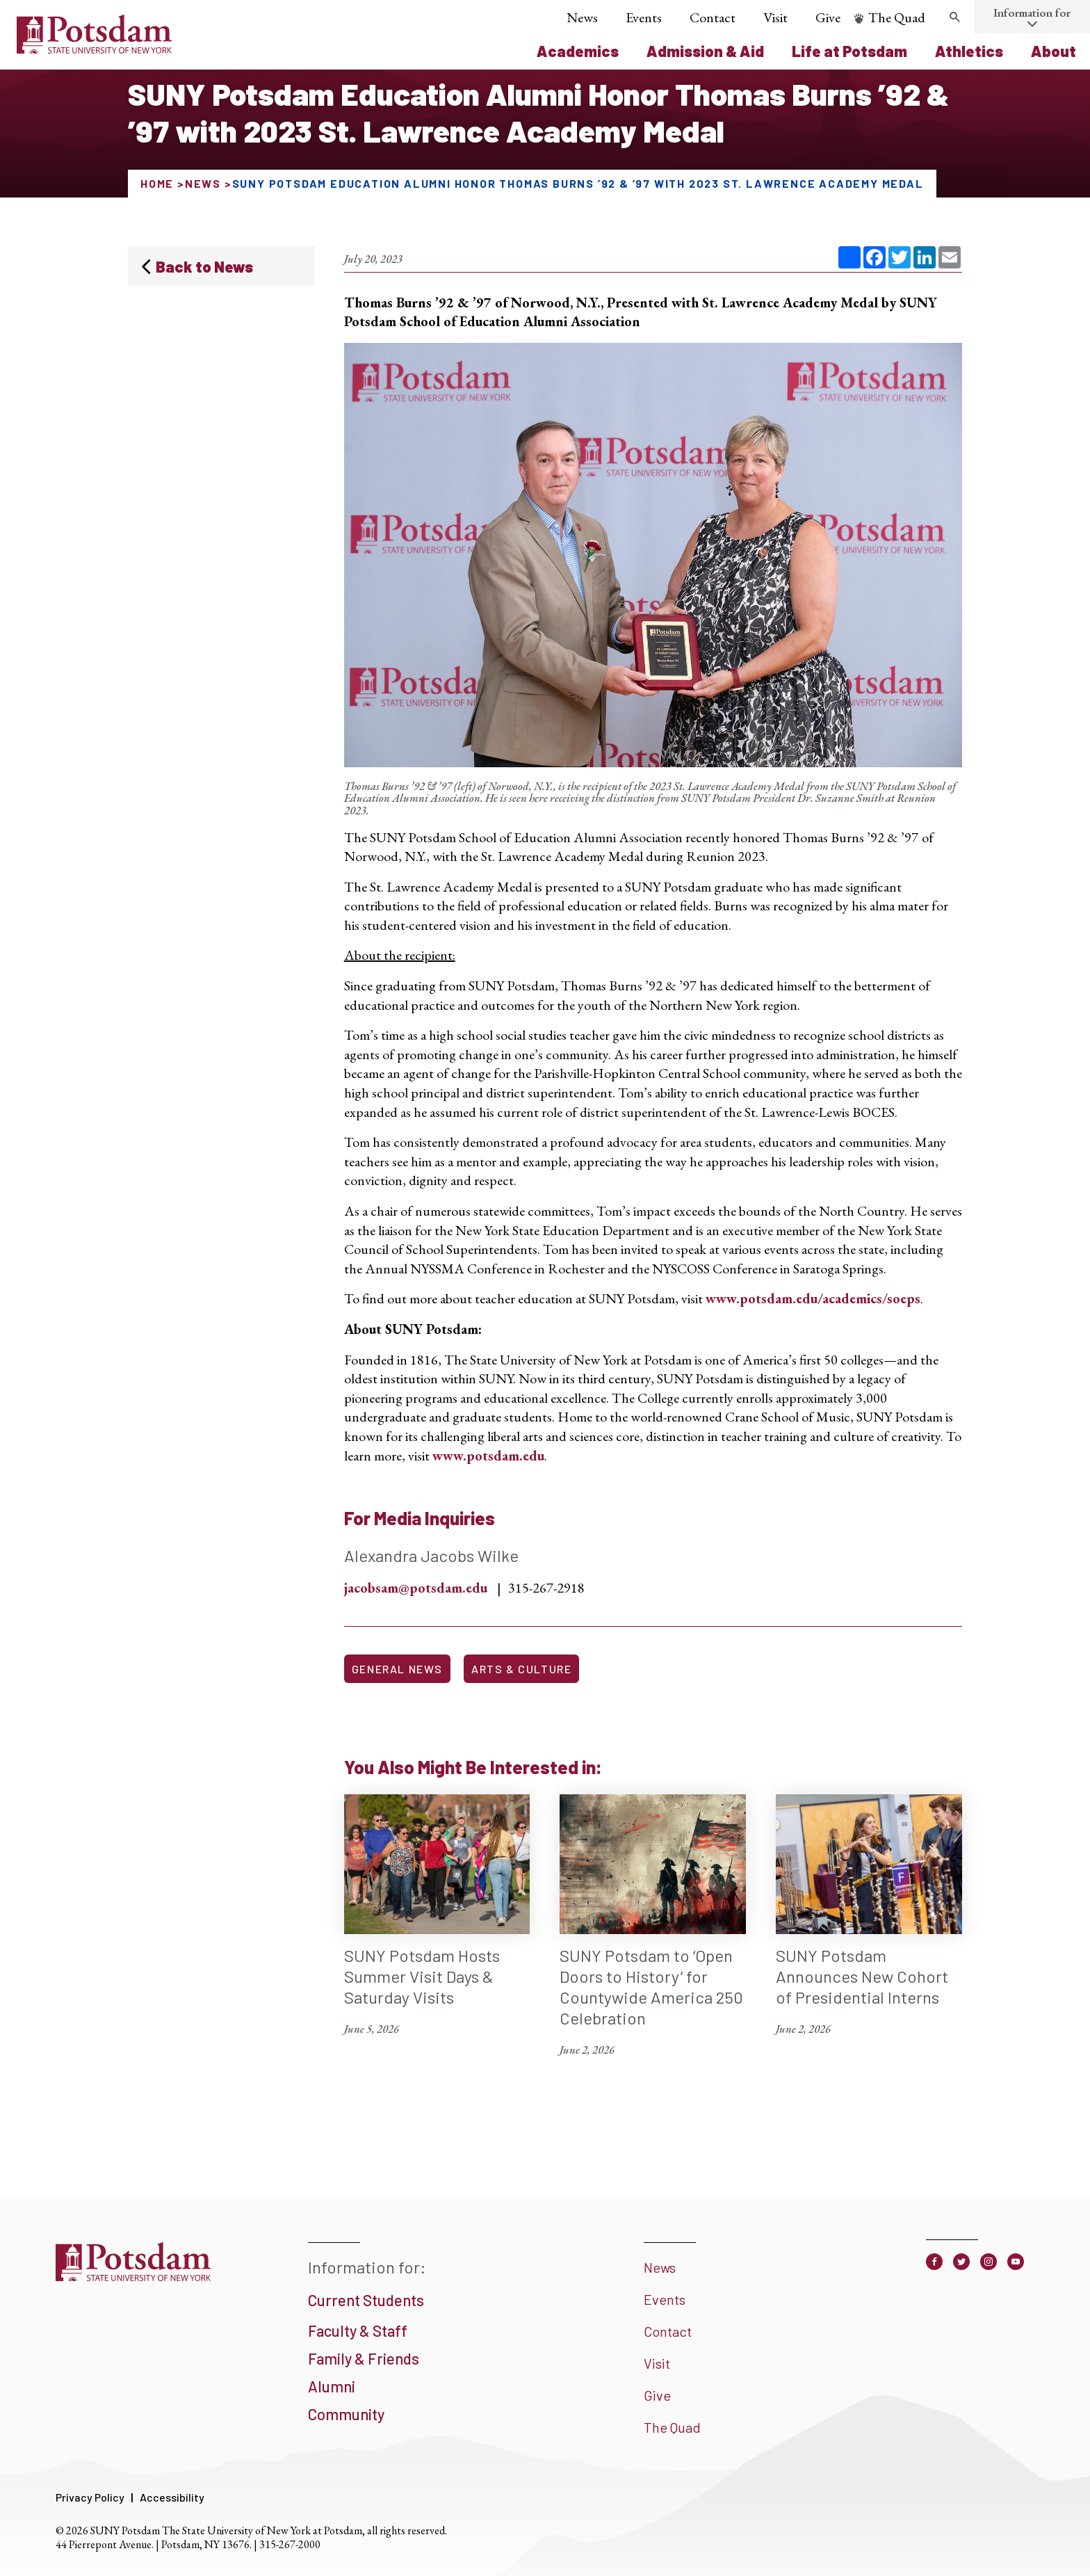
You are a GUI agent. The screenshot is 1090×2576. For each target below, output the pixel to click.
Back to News (204, 266)
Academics (578, 51)
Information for (1032, 12)
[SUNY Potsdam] (133, 2276)
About (1053, 51)
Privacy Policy (90, 2497)
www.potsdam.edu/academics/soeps (813, 1298)
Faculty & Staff (357, 2330)
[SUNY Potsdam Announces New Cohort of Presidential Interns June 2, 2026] (869, 1916)
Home (157, 183)
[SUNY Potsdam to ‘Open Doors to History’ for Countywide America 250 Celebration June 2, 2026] (653, 1926)
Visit (775, 17)
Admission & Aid (705, 51)
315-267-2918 (546, 1588)
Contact (712, 17)
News (582, 17)
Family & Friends (363, 2358)
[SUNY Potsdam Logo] (94, 49)
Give (827, 17)
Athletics (969, 51)
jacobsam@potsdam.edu (415, 1588)
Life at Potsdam (849, 51)
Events (644, 17)
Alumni (331, 2386)
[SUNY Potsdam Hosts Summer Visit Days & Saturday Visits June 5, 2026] (437, 1916)
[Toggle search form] (954, 17)
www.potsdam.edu (488, 1456)
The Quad (896, 17)
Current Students (366, 2300)
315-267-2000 (289, 2544)
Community (346, 2414)
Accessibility (172, 2497)
